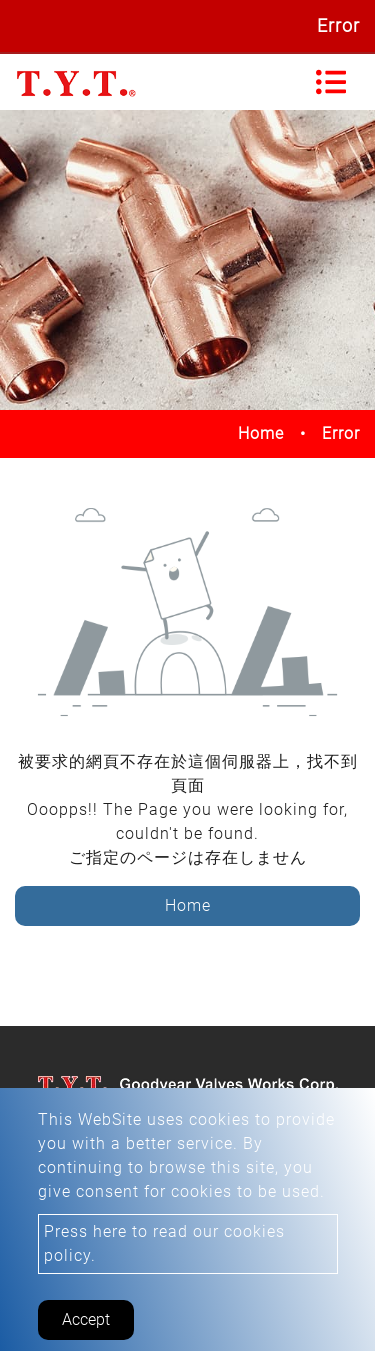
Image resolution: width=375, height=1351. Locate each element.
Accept (86, 1319)
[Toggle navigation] (331, 82)
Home (261, 433)
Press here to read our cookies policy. (164, 1243)
